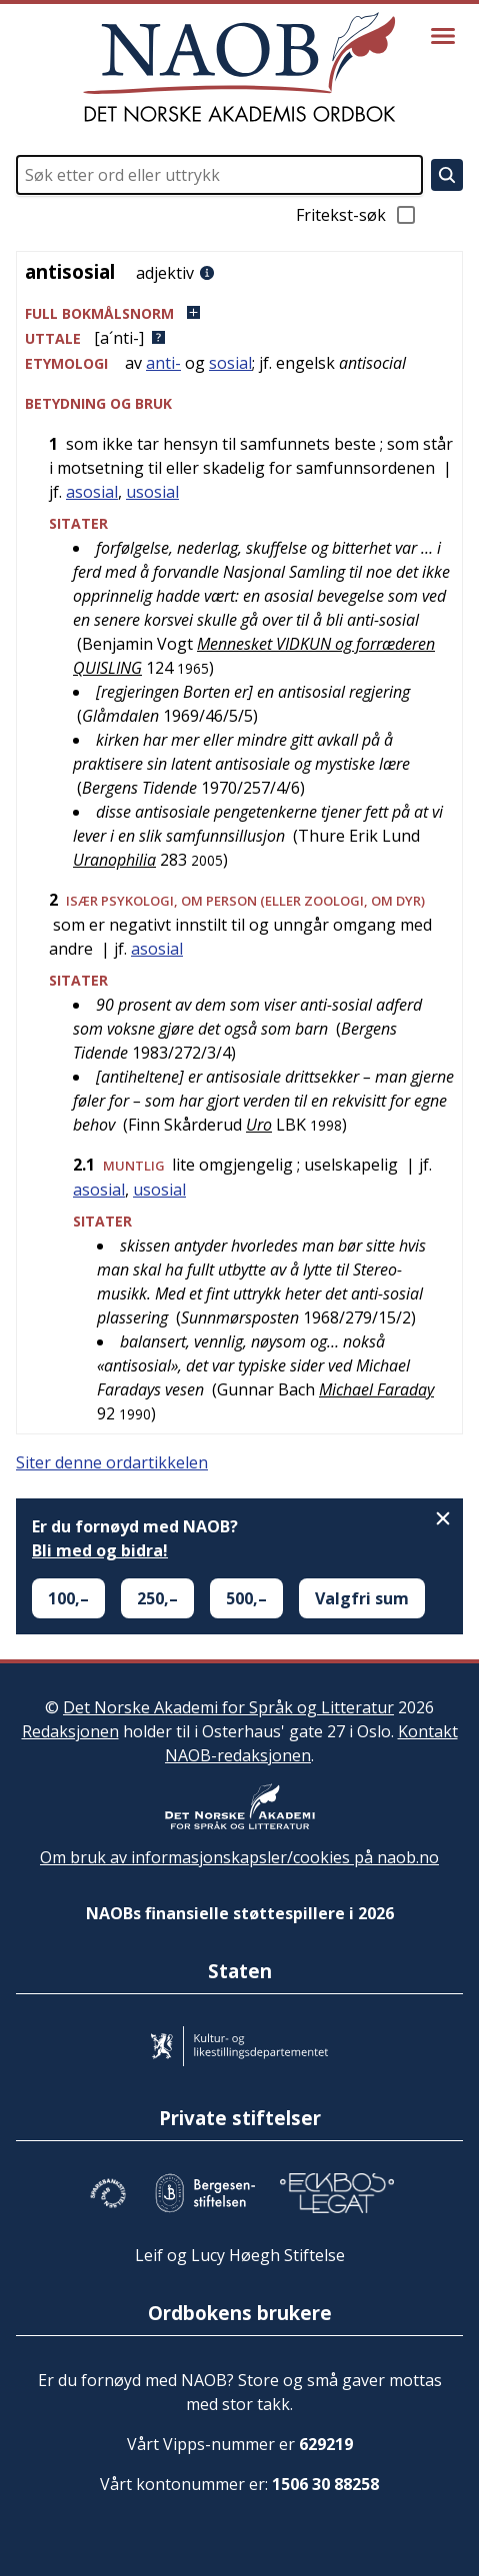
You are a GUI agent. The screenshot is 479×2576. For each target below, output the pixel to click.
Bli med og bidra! (100, 1550)
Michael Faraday (376, 1389)
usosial (152, 492)
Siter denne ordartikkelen (112, 1462)
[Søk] (447, 175)
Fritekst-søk (357, 215)
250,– (157, 1598)
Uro (259, 1125)
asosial (92, 492)
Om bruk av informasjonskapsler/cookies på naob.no (239, 1857)
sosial (230, 363)
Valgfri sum (362, 1598)
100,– (68, 1598)
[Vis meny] (443, 36)
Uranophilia (114, 860)
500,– (246, 1598)
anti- (163, 363)
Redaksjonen (70, 1731)
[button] (239, 313)
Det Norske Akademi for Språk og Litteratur (228, 1707)
